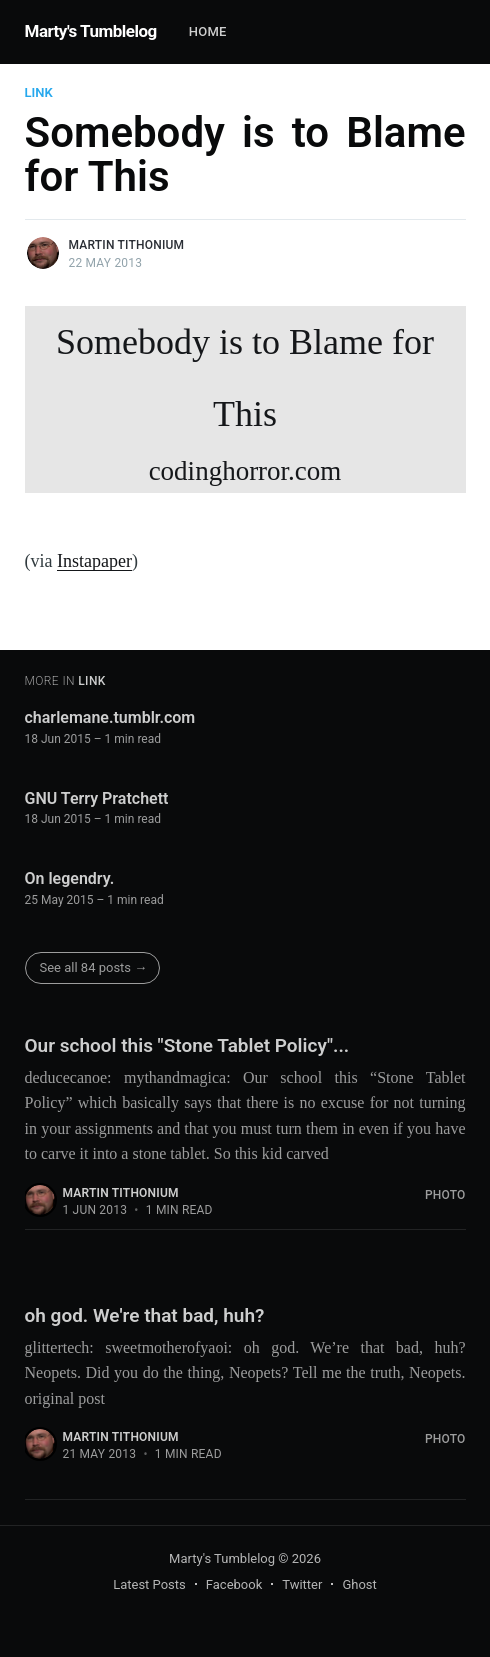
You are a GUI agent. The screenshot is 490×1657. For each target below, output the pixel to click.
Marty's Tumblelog (91, 31)
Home (208, 31)
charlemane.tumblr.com (110, 717)
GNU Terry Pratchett (97, 798)
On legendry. (70, 878)
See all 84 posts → (94, 967)
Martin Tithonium (127, 245)
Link (39, 92)
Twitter (302, 1584)
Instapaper (94, 561)
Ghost (359, 1584)
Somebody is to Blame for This (245, 407)
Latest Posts (149, 1584)
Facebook (234, 1584)
